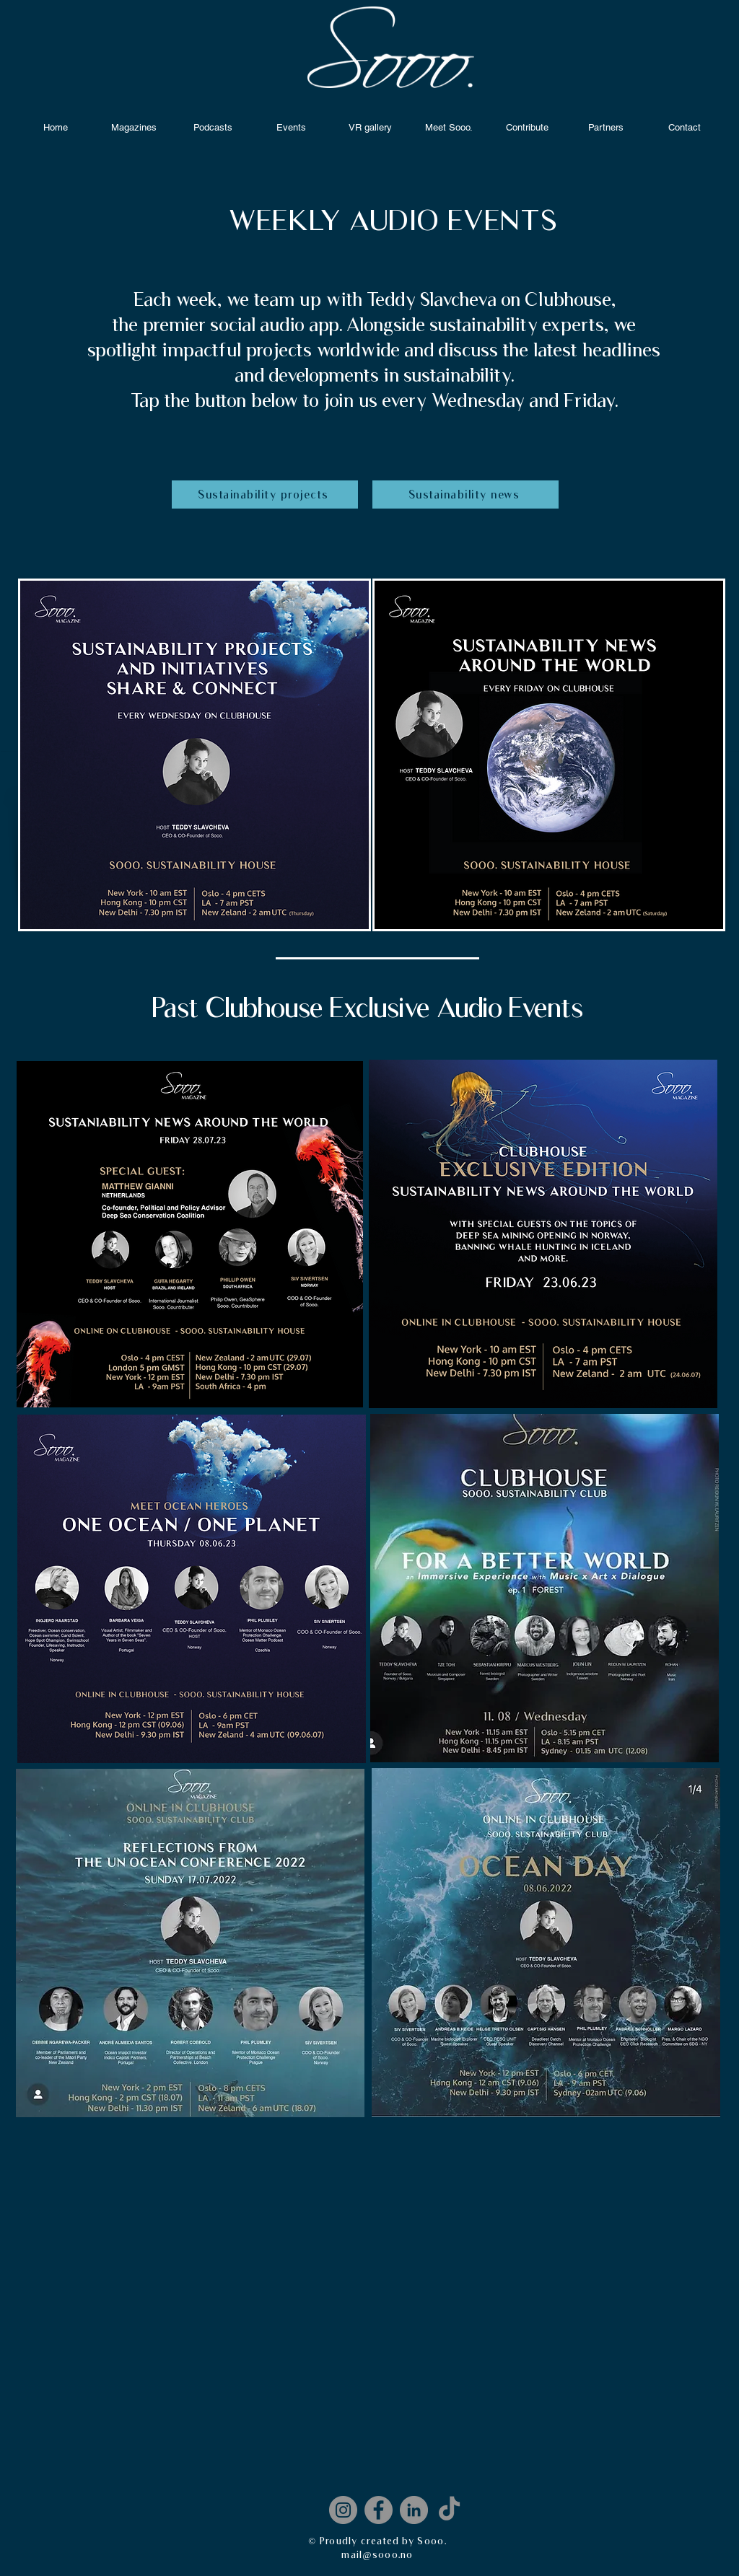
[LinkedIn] (414, 2510)
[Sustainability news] (465, 494)
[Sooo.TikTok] (449, 2510)
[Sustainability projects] (265, 494)
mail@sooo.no (377, 2554)
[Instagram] (343, 2510)
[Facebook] (378, 2510)
